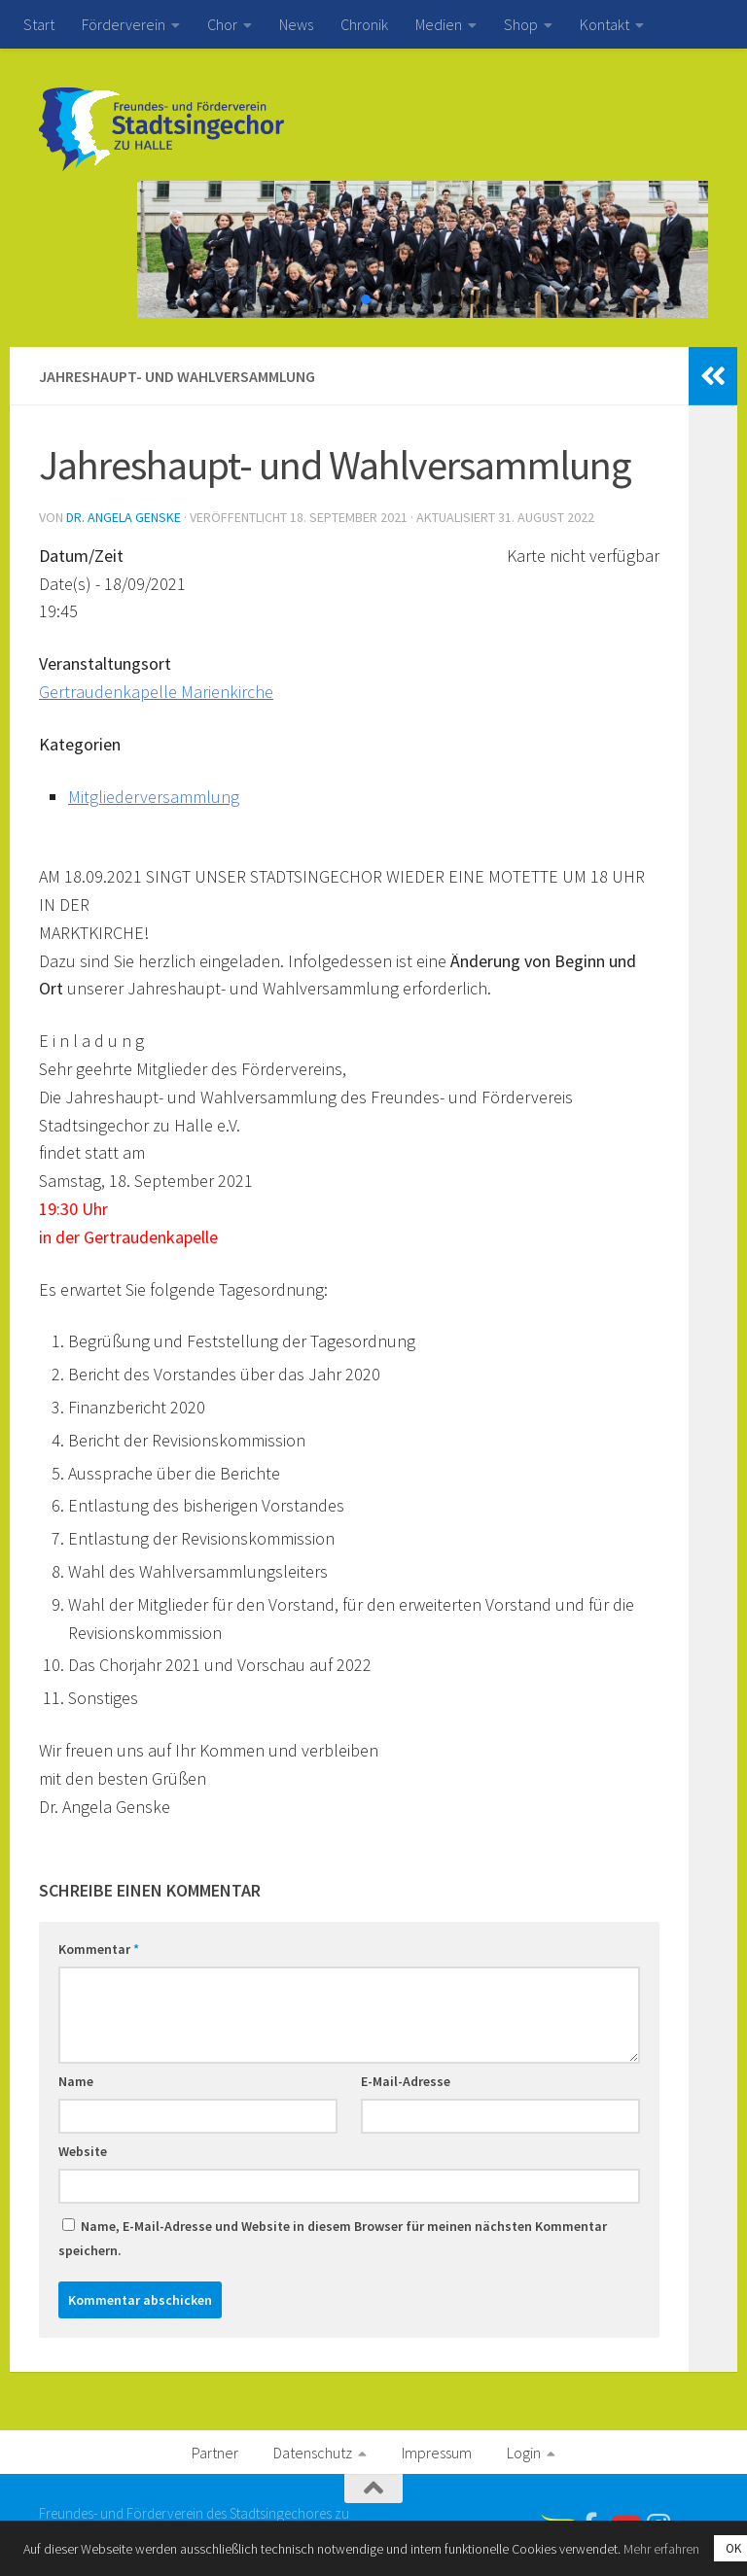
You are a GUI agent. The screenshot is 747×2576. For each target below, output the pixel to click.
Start (38, 24)
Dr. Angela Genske (123, 517)
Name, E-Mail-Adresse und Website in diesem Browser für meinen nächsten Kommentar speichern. (332, 2238)
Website (82, 2151)
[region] (373, 249)
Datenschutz (312, 2452)
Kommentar (98, 1949)
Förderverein (123, 24)
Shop (521, 24)
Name (75, 2081)
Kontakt (604, 24)
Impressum (437, 2452)
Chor (222, 24)
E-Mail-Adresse (405, 2081)
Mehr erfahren (661, 2549)
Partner (215, 2452)
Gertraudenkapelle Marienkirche (156, 691)
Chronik (364, 24)
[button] (366, 299)
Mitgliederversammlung (153, 796)
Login (524, 2452)
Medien (438, 24)
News (296, 24)
